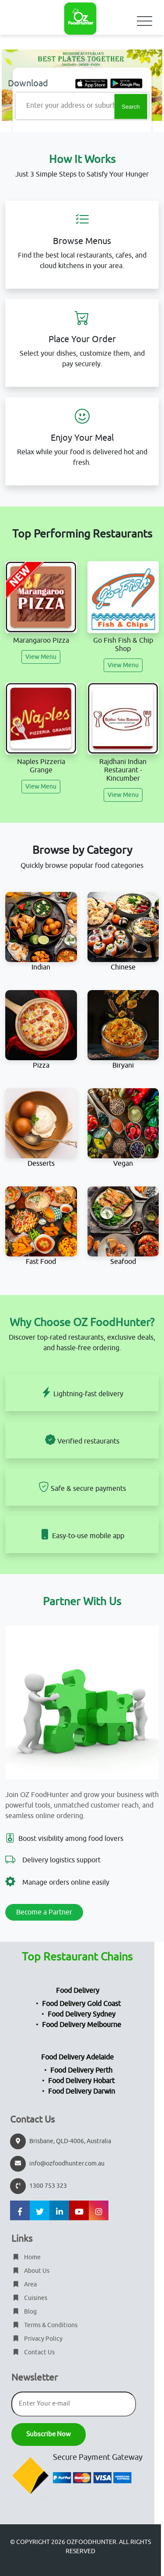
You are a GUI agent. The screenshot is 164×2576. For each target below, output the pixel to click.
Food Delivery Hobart (81, 2081)
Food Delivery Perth (81, 2070)
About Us (30, 2271)
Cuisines (29, 2298)
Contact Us (33, 2352)
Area (24, 2284)
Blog (24, 2311)
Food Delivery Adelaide (77, 2057)
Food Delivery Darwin (81, 2091)
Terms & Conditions (44, 2325)
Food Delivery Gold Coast (81, 2003)
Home (26, 2257)
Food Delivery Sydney (81, 2014)
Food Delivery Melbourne (81, 2024)
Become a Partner (44, 1912)
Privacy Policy (37, 2338)
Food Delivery (77, 1990)
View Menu (40, 657)
